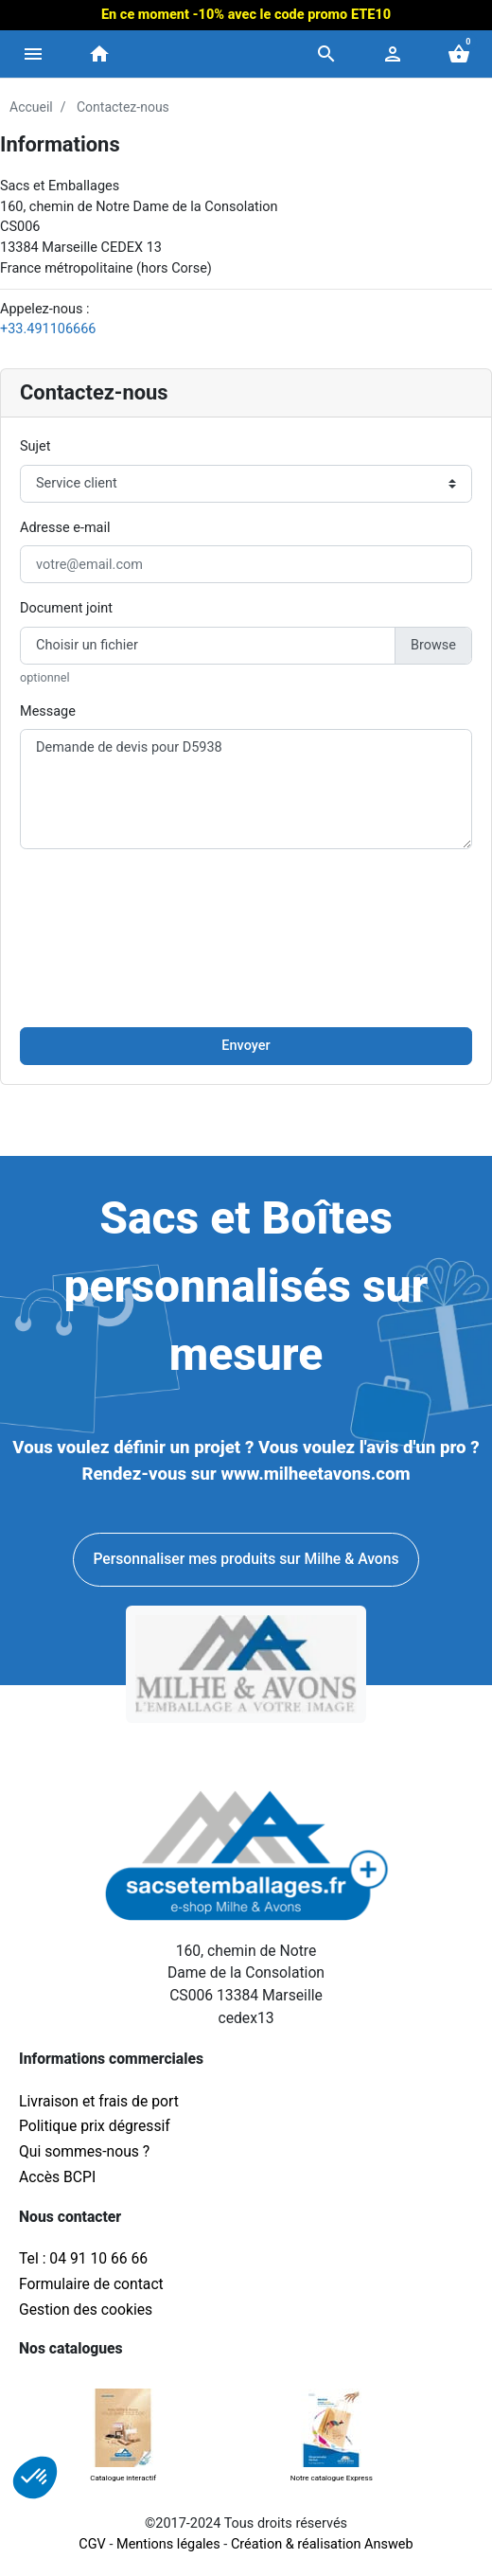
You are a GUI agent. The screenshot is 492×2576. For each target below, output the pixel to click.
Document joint (66, 608)
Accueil (31, 107)
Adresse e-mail (65, 528)
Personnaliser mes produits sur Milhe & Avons (245, 1559)
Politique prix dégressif (94, 2126)
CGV (92, 2544)
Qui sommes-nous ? (84, 2151)
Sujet (35, 446)
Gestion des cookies (85, 2309)
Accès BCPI (57, 2177)
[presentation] (246, 901)
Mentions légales (168, 2544)
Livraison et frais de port (101, 2101)
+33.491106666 (48, 329)
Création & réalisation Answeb (322, 2544)
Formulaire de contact (91, 2284)
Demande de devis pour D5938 (246, 789)
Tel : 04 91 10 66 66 (83, 2258)
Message (48, 711)
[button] (326, 54)
